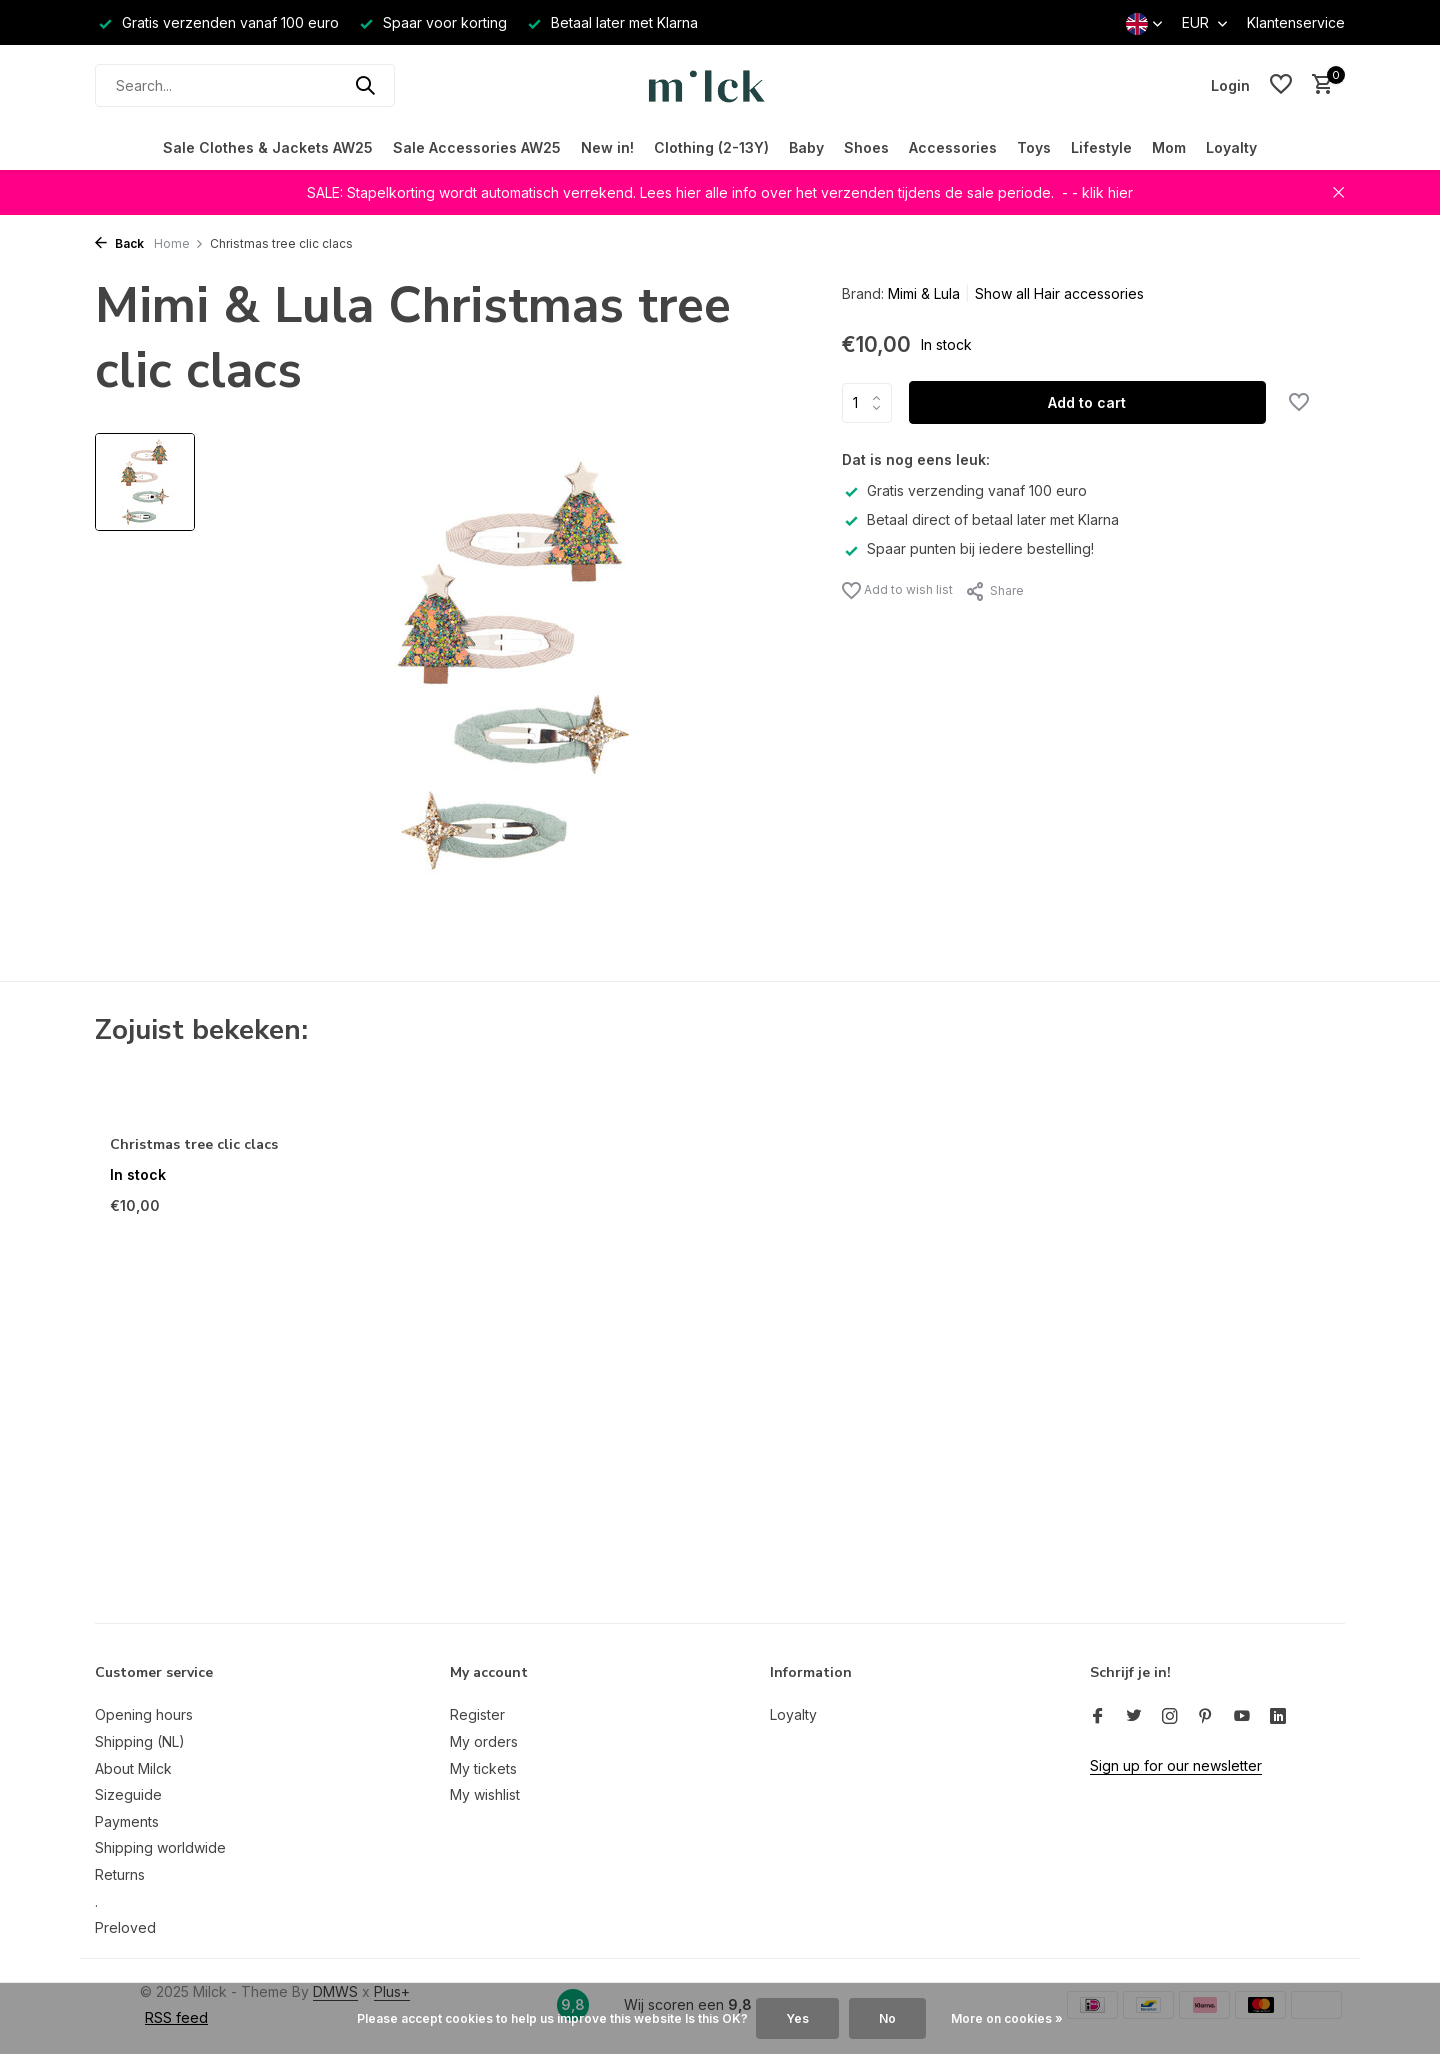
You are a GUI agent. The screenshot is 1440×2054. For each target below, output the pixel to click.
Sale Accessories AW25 (477, 147)
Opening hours (144, 1714)
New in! (607, 147)
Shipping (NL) (140, 1741)
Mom (1169, 147)
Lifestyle (1101, 147)
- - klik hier (1097, 192)
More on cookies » (1007, 2018)
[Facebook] (1098, 1717)
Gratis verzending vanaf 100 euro (964, 490)
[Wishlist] (1281, 85)
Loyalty (1231, 147)
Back (119, 243)
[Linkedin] (1278, 1717)
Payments (127, 1821)
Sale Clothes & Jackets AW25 (268, 147)
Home (179, 243)
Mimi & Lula (924, 293)
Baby (806, 147)
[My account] (1230, 85)
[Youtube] (1242, 1717)
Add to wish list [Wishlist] (897, 590)
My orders (484, 1741)
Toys (1034, 147)
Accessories (953, 147)
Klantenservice (1296, 22)
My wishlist (485, 1794)
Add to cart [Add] (1087, 402)
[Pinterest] (1206, 1717)
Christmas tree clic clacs (194, 1145)
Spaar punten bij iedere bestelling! (968, 548)
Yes (797, 2018)
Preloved (125, 1927)
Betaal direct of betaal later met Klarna (980, 519)
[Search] (245, 85)
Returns (120, 1874)
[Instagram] (1170, 1717)
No (887, 2018)
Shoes (866, 147)
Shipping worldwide (160, 1847)
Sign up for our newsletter (1176, 1765)
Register (477, 1714)
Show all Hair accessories (1059, 293)
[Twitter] (1134, 1717)
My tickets (483, 1768)
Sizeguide (128, 1794)
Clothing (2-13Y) (711, 147)
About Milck (133, 1768)
